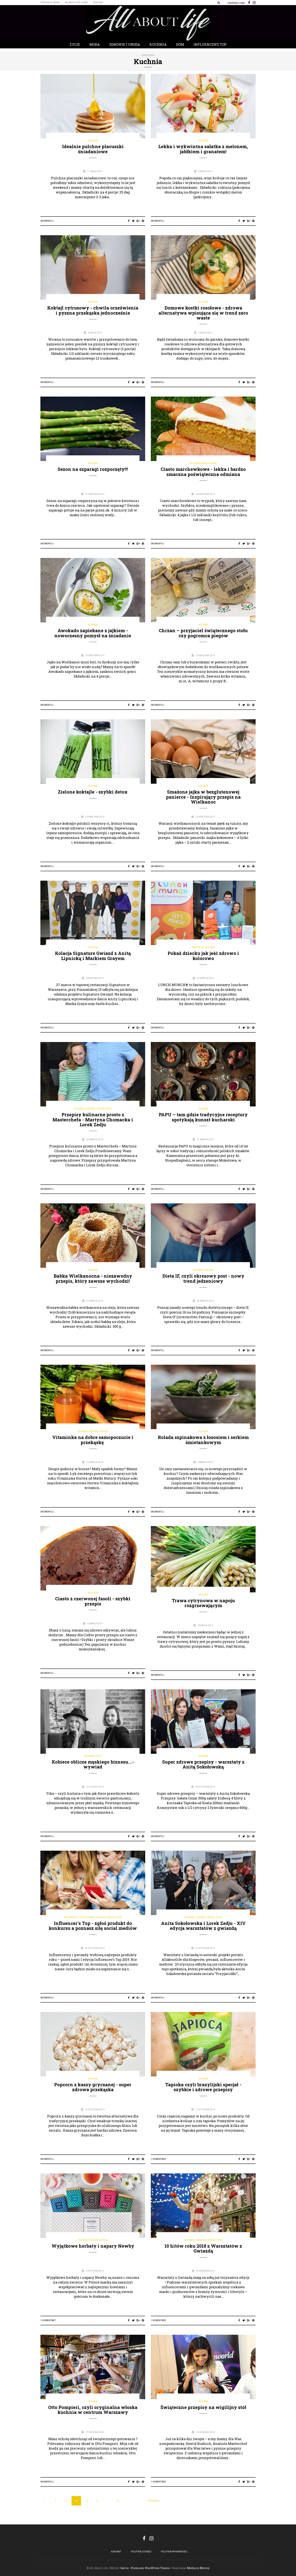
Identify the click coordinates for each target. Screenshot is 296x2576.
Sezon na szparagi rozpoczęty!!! (93, 469)
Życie (75, 44)
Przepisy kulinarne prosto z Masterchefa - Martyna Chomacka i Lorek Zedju (92, 1120)
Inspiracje (198, 947)
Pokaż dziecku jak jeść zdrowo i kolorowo (203, 955)
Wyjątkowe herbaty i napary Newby (93, 2246)
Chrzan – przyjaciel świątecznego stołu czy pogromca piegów (203, 632)
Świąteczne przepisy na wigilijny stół (203, 2407)
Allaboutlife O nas (76, 2)
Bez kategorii (198, 463)
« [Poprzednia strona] (45, 2500)
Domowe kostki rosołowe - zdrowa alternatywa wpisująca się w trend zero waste (203, 313)
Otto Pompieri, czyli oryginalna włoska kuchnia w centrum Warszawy (92, 2409)
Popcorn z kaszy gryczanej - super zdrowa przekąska (92, 2087)
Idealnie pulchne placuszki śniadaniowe (93, 148)
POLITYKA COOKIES (141, 2551)
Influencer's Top (73, 1917)
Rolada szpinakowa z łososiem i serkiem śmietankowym (203, 1439)
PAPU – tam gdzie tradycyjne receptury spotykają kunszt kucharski (203, 1117)
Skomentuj (47, 221)
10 (117, 2500)
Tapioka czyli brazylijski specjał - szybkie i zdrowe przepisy (203, 2087)
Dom (180, 44)
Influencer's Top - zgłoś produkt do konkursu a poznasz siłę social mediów (93, 1925)
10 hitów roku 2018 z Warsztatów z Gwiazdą (203, 2248)
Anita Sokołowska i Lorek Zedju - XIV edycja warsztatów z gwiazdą (203, 1925)
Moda (94, 44)
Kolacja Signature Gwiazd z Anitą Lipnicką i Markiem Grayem (93, 955)
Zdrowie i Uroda (124, 44)
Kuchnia (158, 44)
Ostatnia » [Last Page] (154, 2500)
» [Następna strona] (138, 2500)
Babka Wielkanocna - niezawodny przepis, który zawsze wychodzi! (93, 1278)
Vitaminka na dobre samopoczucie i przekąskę (92, 1439)
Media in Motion (198, 2568)
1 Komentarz (158, 2159)
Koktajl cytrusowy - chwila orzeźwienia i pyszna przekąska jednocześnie (92, 310)
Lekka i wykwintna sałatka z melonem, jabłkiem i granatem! (203, 148)
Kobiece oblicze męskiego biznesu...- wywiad (93, 1764)
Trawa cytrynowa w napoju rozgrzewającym (203, 1602)
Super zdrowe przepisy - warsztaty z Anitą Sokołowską (203, 1764)
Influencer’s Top (210, 44)
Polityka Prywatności (174, 2551)
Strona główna (49, 2)
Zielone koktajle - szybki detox (93, 792)
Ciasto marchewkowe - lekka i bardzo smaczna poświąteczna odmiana (203, 471)
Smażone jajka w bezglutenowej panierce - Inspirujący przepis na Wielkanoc (203, 797)
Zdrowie (209, 1270)
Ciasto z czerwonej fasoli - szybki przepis (92, 1601)
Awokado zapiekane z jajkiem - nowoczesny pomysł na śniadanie (92, 632)
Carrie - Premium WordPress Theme (145, 2568)
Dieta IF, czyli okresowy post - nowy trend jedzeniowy (203, 1278)
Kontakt (98, 2)
